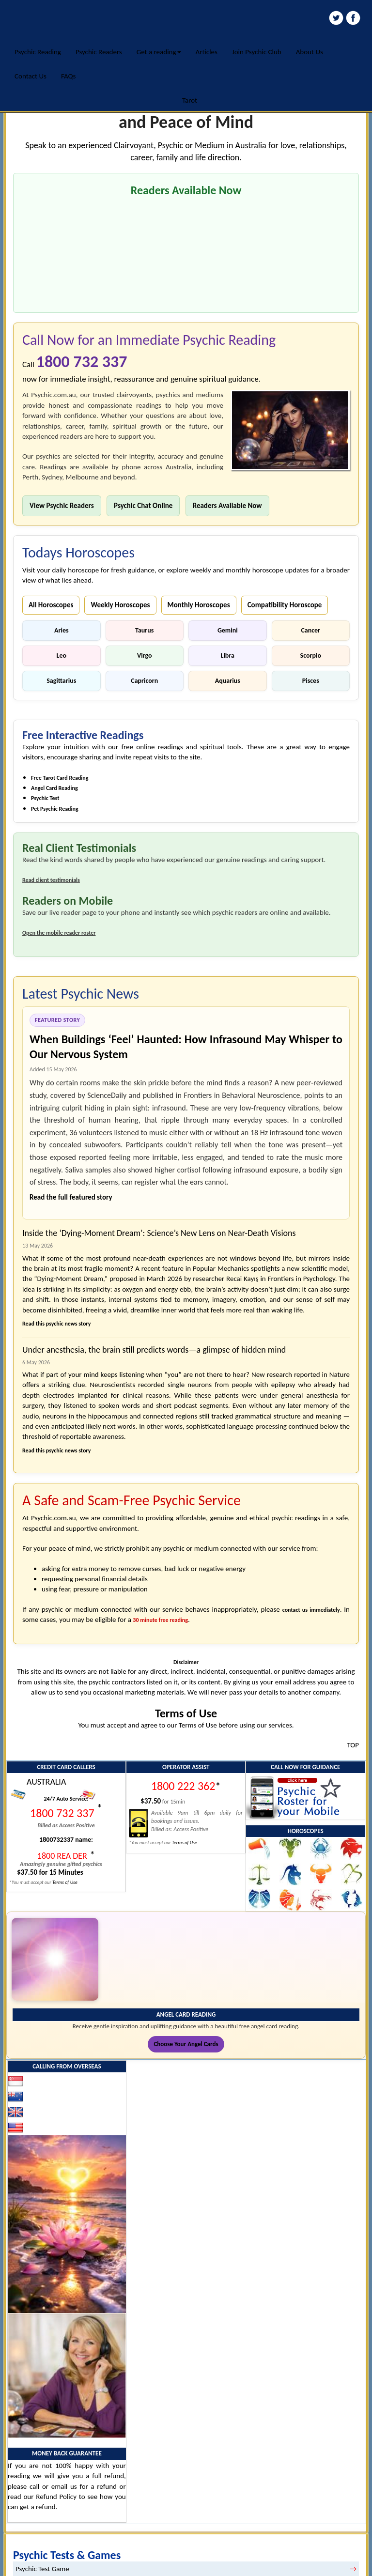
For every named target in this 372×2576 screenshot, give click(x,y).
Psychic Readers (99, 51)
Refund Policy (56, 2496)
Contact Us (30, 76)
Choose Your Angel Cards (186, 2044)
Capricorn (144, 681)
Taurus (144, 630)
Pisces (310, 681)
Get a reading (159, 51)
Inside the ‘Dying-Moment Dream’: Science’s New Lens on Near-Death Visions (159, 1233)
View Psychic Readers (62, 505)
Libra (227, 655)
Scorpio (310, 655)
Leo (62, 655)
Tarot (189, 100)
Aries (61, 630)
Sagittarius (61, 681)
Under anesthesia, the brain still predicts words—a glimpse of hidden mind (154, 1349)
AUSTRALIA (46, 1781)
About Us (309, 51)
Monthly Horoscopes (199, 605)
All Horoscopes (51, 605)
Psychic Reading (38, 51)
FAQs (68, 76)
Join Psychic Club (256, 51)
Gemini (227, 630)
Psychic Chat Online (143, 505)
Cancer (310, 630)
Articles (206, 51)
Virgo (144, 655)
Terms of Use (65, 1882)
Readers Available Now (227, 505)
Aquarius (227, 681)
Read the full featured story (71, 1197)
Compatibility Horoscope (285, 605)
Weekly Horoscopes (120, 605)
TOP (353, 1745)
